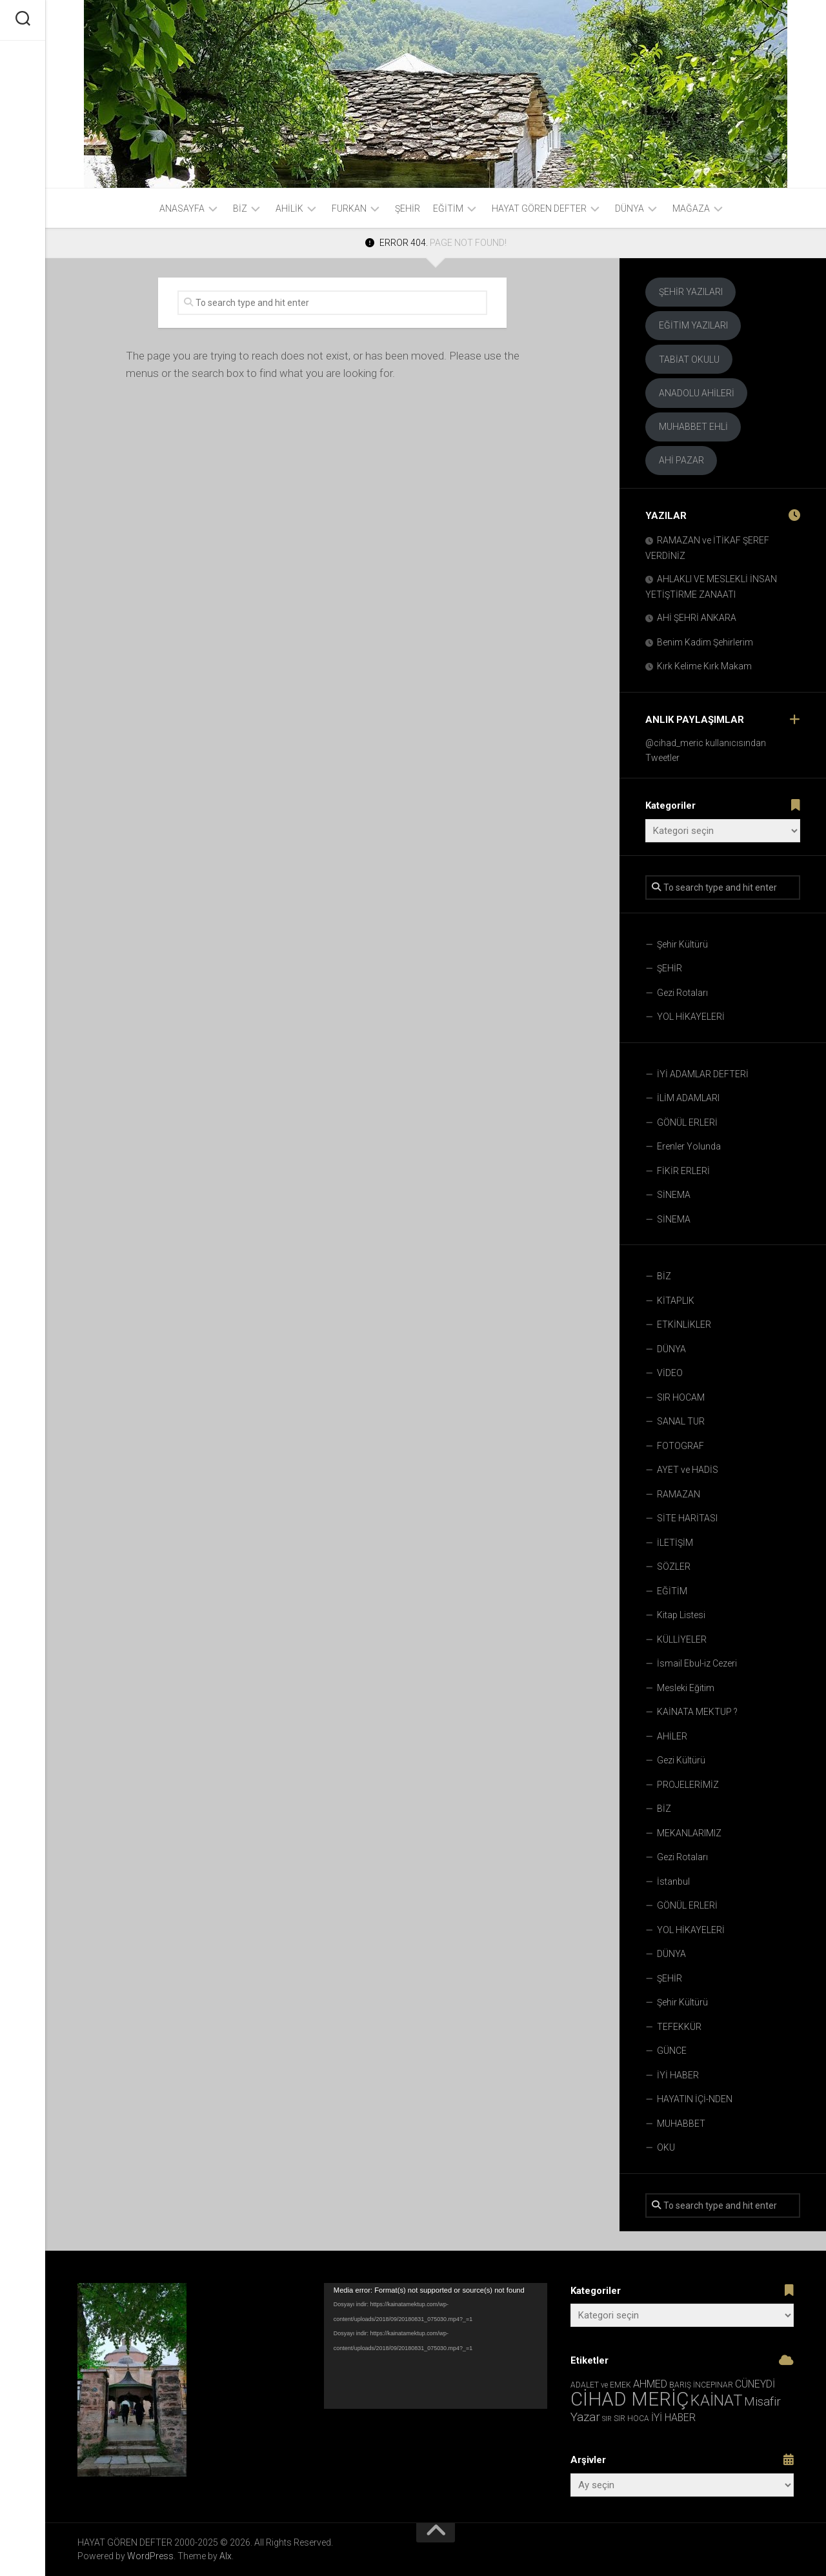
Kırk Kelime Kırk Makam (704, 666)
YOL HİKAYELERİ (691, 1016)
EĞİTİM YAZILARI (693, 325)
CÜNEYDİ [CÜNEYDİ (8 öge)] (755, 2384)
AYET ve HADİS (687, 1470)
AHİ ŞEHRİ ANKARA (696, 618)
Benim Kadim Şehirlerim (705, 642)
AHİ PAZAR (681, 460)
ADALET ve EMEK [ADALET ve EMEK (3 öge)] (600, 2384)
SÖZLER (673, 1566)
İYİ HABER (678, 2075)
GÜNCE (672, 2050)
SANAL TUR (681, 1421)
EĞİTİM (448, 208)
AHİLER (672, 1736)
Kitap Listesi (681, 1615)
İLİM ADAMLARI (688, 1098)
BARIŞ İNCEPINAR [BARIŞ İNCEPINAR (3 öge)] (701, 2384)
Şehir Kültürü (682, 944)
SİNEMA (673, 1195)
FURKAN (349, 208)
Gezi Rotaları (682, 993)
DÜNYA (629, 208)
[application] (435, 2346)
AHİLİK (289, 208)
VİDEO (670, 1373)
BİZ (240, 208)
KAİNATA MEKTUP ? (697, 1712)
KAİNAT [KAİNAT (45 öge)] (716, 2400)
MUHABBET (681, 2123)
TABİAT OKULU (689, 359)
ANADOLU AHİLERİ (696, 393)
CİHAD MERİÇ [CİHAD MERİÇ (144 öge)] (629, 2399)
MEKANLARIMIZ (689, 1833)
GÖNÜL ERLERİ (687, 1122)
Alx (225, 2556)
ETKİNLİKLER (684, 1324)
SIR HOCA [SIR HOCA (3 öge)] (631, 2418)
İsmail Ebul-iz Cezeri (697, 1663)
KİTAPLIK (675, 1300)
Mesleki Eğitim (685, 1688)
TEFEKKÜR (679, 2027)
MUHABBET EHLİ (693, 426)
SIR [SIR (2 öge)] (607, 2419)
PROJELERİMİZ (688, 1785)
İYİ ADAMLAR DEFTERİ (703, 1074)
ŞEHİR (407, 208)
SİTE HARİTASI (687, 1518)
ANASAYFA (182, 208)
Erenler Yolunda (689, 1146)
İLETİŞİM (675, 1542)
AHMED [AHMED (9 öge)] (650, 2384)
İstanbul (673, 1881)
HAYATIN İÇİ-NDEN (694, 2099)
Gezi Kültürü (681, 1760)
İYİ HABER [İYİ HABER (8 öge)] (673, 2417)
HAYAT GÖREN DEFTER (539, 208)
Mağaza (691, 208)
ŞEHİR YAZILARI (691, 292)
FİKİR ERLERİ (683, 1171)
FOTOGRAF (680, 1446)
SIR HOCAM (681, 1397)
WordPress (150, 2556)
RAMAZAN (678, 1494)
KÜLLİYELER (682, 1639)
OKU (666, 2147)
